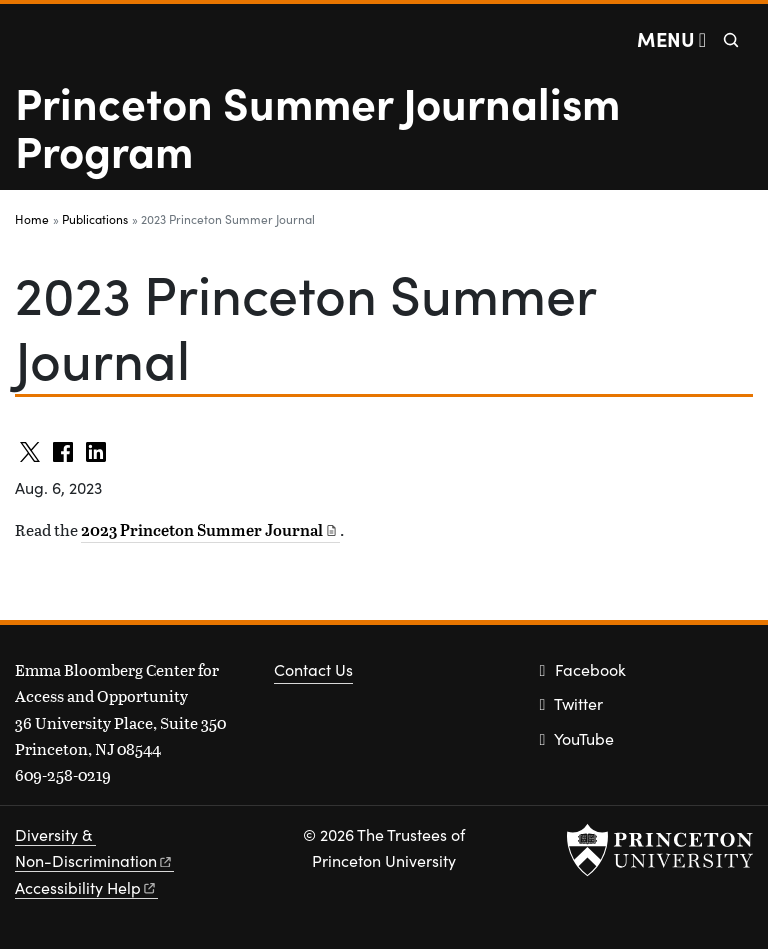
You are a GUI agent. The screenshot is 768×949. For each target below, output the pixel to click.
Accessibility (86, 887)
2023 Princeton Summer (210, 530)
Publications (95, 219)
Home (32, 219)
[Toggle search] (731, 40)
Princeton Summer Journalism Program (317, 125)
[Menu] (671, 39)
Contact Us (313, 669)
